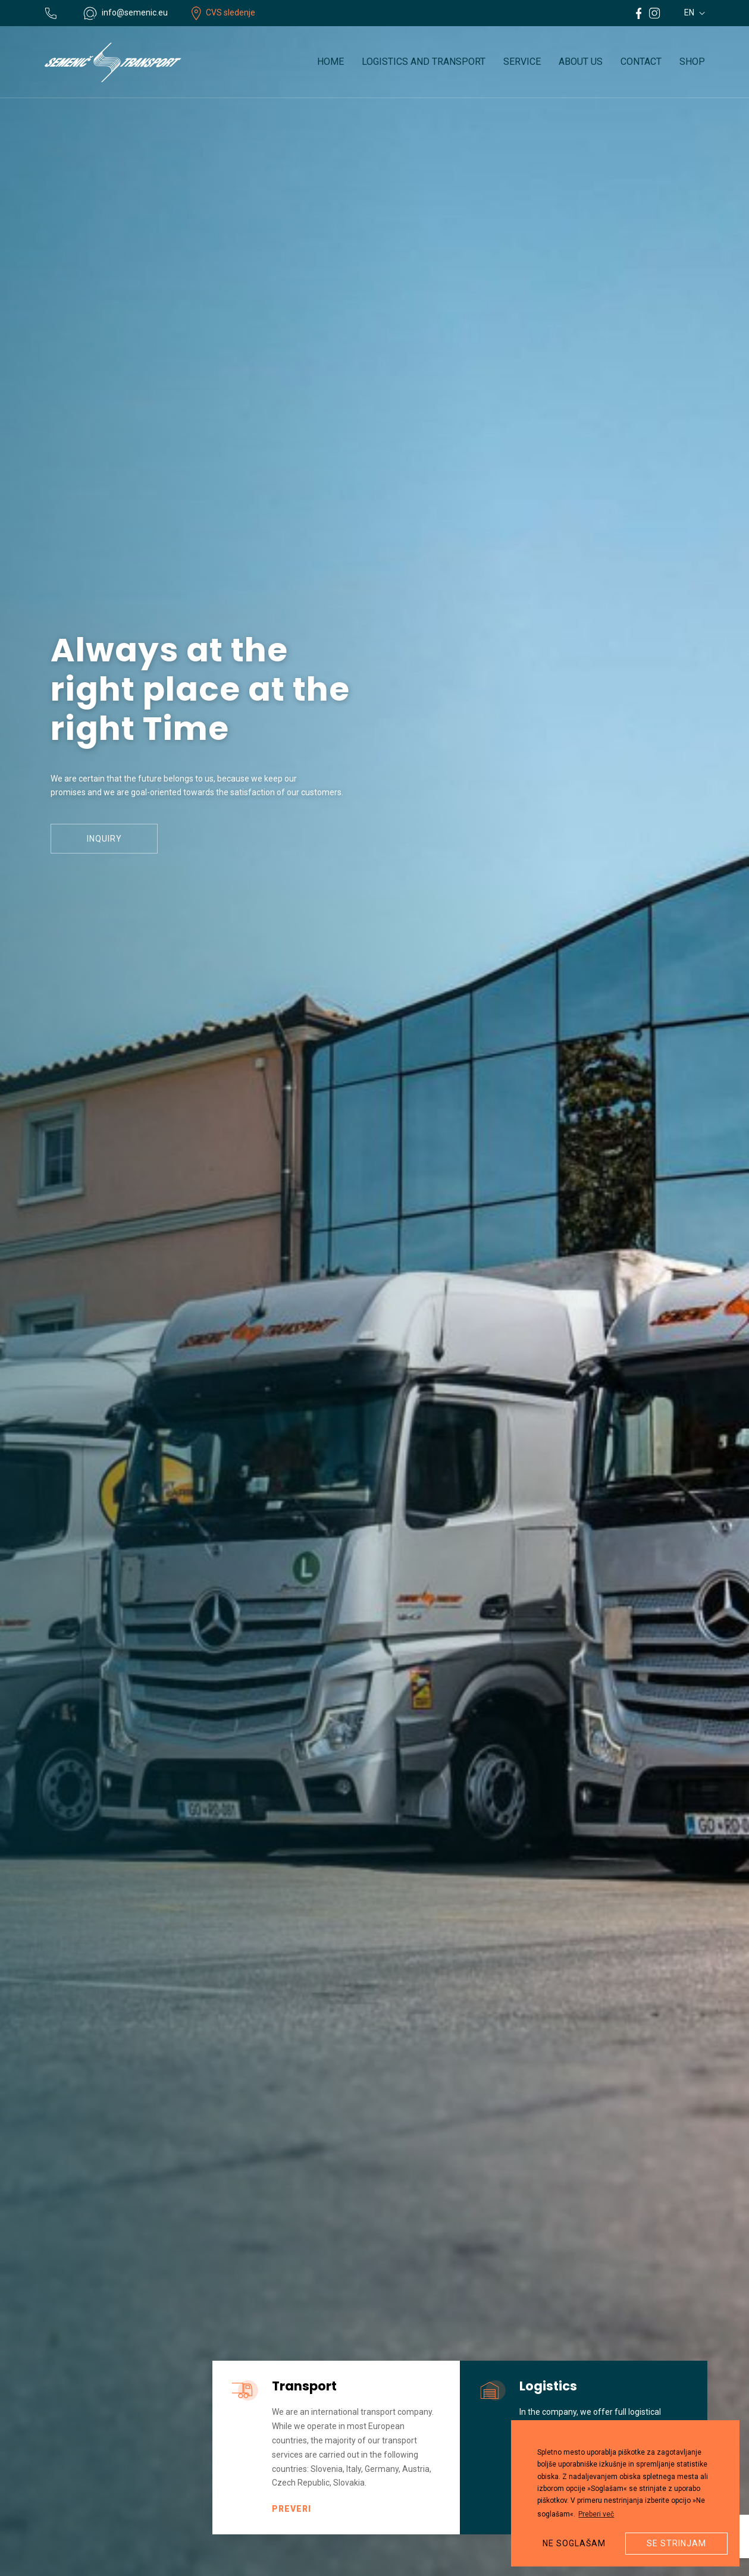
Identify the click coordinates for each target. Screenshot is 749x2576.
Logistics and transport (423, 61)
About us (581, 61)
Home (330, 61)
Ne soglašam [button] (574, 2543)
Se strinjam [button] (676, 2543)
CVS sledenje (223, 12)
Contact (641, 61)
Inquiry (104, 843)
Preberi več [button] (596, 2514)
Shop (692, 61)
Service (522, 61)
